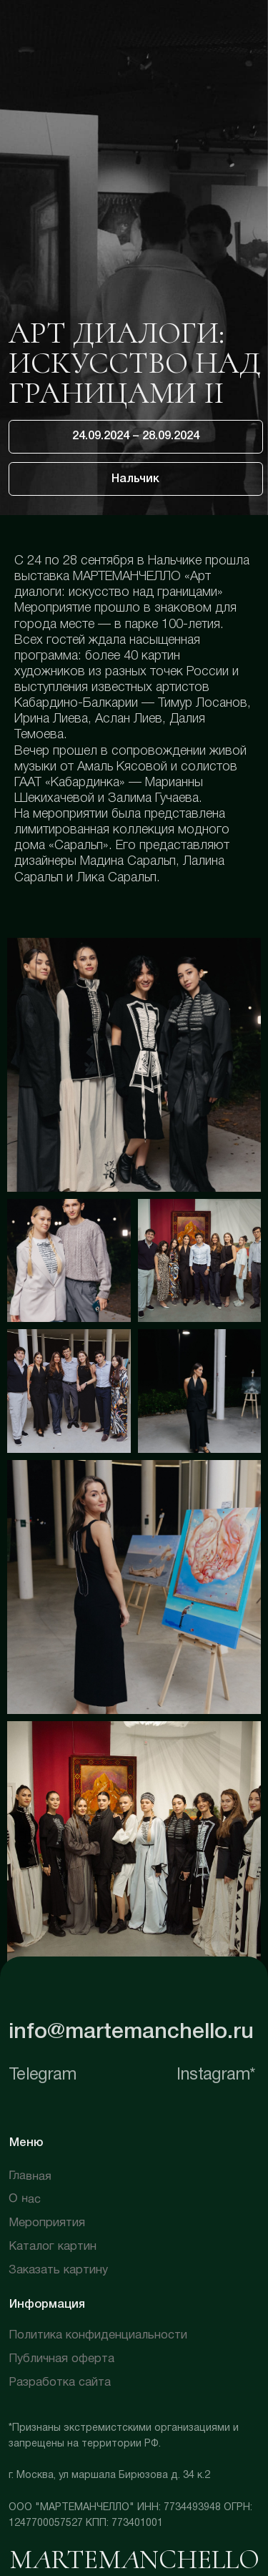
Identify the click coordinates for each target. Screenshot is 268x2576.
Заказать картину (58, 2270)
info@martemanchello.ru (131, 2032)
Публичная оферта (61, 2359)
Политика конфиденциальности (98, 2335)
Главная (30, 2176)
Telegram (42, 2075)
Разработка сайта (60, 2382)
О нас (25, 2199)
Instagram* (216, 2075)
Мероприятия (47, 2223)
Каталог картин (52, 2246)
